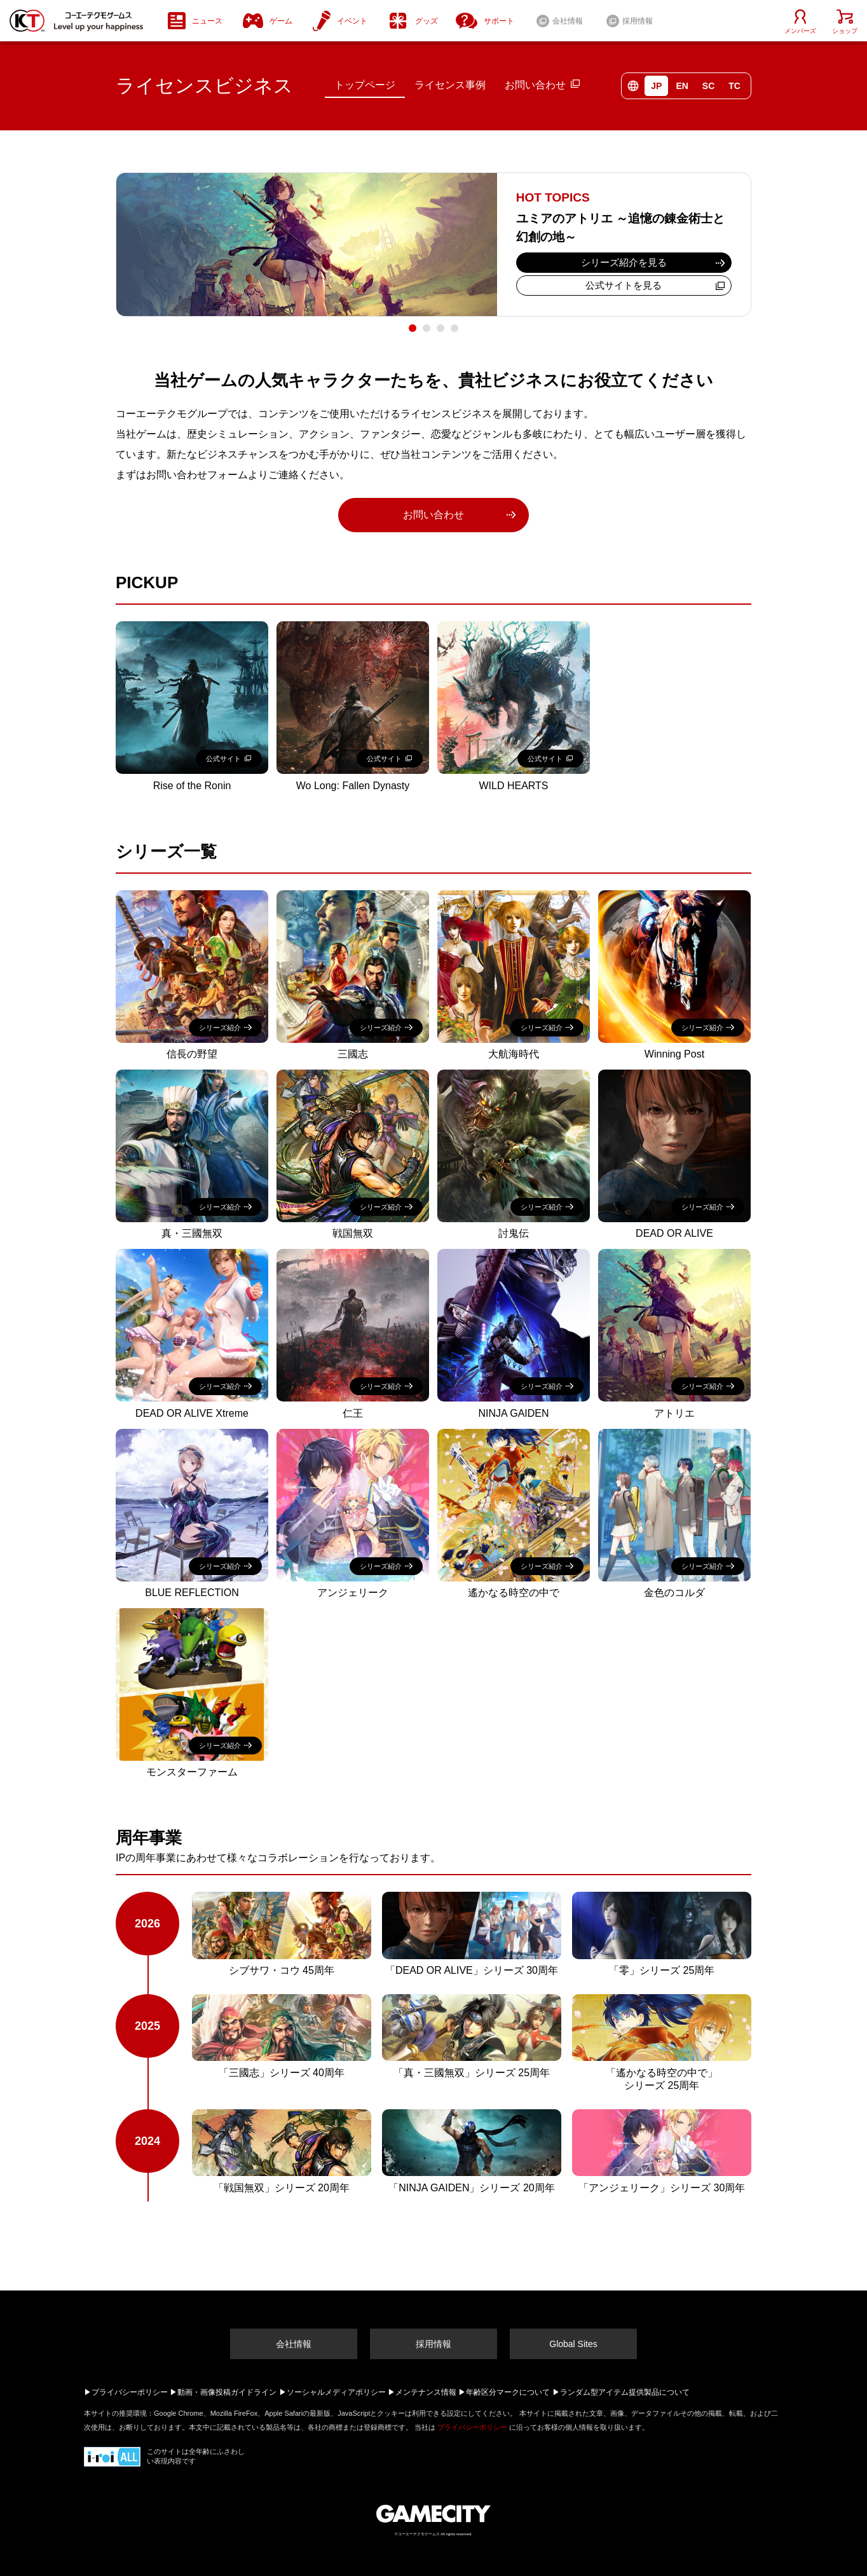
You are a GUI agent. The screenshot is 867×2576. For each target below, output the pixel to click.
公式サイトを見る (623, 285)
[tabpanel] (433, 244)
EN (682, 86)
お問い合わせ (535, 84)
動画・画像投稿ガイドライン (226, 2392)
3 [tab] (440, 328)
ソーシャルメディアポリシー (336, 2392)
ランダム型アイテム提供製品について (625, 2392)
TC (734, 86)
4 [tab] (454, 328)
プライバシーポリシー (130, 2392)
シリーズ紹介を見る (624, 262)
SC (708, 86)
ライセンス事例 (450, 84)
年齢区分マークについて (508, 2392)
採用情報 (433, 2344)
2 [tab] (426, 328)
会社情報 (293, 2344)
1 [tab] (412, 328)
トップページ (364, 84)
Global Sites (573, 2344)
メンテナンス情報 (425, 2392)
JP (656, 86)
